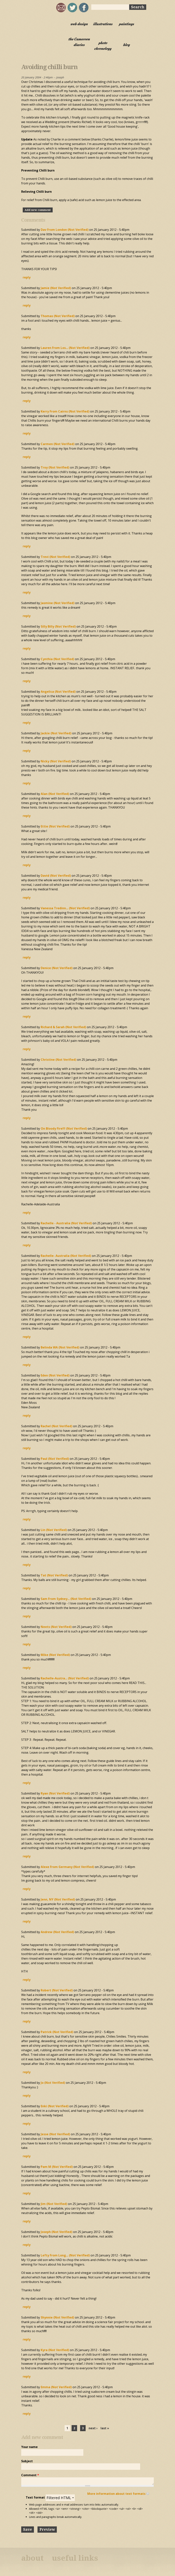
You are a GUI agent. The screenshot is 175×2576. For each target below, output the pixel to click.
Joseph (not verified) (56, 2232)
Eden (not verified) (55, 1375)
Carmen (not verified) (57, 444)
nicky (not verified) (56, 761)
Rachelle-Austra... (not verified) (65, 1678)
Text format (36, 2497)
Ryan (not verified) (55, 1793)
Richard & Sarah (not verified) (63, 1027)
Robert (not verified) (57, 1990)
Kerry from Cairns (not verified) (65, 411)
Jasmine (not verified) (57, 603)
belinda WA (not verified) (60, 1347)
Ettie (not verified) (55, 826)
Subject (27, 2461)
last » (105, 2428)
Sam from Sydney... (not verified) (66, 1599)
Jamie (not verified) (56, 288)
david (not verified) (56, 875)
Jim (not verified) (54, 2204)
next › (93, 2428)
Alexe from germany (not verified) (67, 1867)
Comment (30, 2475)
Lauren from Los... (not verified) (65, 348)
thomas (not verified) (58, 316)
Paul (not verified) (55, 1459)
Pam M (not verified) (57, 2167)
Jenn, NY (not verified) (58, 1899)
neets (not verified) (56, 1627)
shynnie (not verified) (57, 2317)
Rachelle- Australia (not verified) (66, 1256)
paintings (126, 24)
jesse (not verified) (55, 2134)
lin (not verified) (54, 1530)
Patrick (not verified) (57, 2032)
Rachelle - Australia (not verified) (66, 1223)
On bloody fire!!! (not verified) (64, 1128)
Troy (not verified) (55, 467)
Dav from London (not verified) (64, 230)
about (32, 2558)
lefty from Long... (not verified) (65, 2255)
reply (26, 277)
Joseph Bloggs (38, 24)
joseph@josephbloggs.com (61, 7)
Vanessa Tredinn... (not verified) (65, 908)
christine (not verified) (58, 1060)
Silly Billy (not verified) (58, 626)
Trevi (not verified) (55, 557)
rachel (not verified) (56, 1426)
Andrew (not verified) (57, 1932)
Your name (29, 2447)
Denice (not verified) (57, 968)
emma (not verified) (56, 2387)
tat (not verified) (54, 1575)
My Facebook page (83, 7)
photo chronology (102, 45)
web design (79, 24)
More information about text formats (116, 2494)
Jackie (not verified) (56, 733)
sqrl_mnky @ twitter (72, 7)
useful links (75, 2558)
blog (126, 45)
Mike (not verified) (55, 1655)
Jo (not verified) (53, 2083)
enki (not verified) (55, 2106)
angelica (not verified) (58, 691)
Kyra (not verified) (55, 2350)
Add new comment (38, 209)
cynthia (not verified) (57, 659)
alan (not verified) (55, 794)
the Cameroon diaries (79, 42)
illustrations (102, 24)
